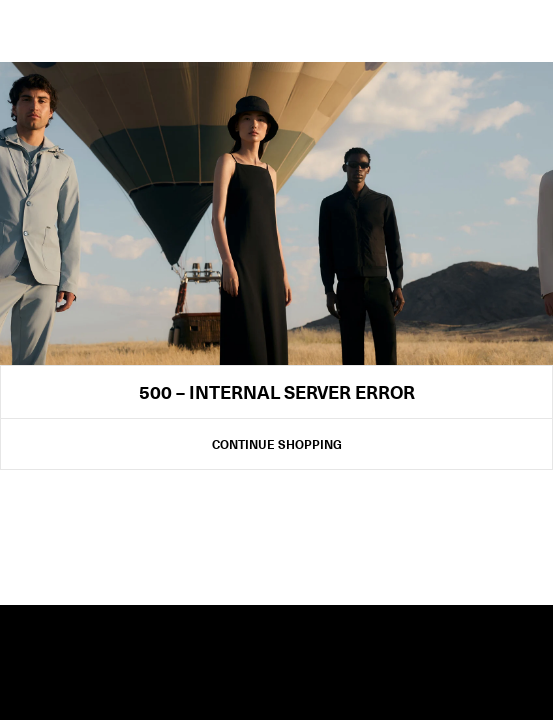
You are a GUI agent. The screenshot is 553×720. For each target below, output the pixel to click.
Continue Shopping (277, 444)
